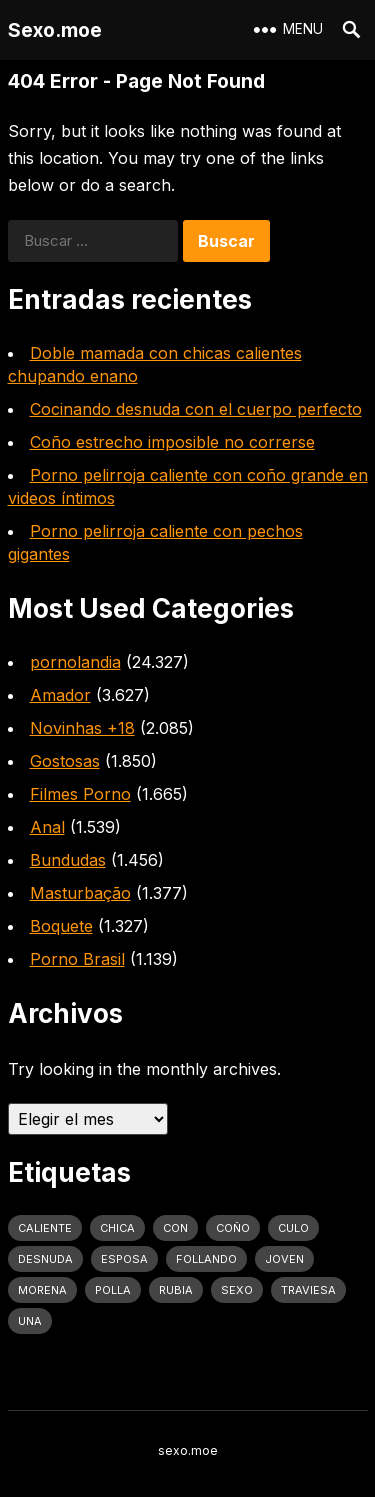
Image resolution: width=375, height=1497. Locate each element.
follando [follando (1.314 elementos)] (206, 1259)
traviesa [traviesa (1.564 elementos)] (308, 1290)
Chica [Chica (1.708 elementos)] (117, 1228)
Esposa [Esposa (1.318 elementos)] (124, 1259)
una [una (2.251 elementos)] (30, 1321)
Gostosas (65, 761)
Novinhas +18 (82, 728)
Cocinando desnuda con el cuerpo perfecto (196, 409)
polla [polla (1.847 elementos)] (113, 1290)
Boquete (61, 926)
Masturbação (80, 893)
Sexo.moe (55, 30)
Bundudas (68, 860)
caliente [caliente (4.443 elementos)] (45, 1228)
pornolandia (75, 662)
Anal (47, 827)
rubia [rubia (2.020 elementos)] (176, 1290)
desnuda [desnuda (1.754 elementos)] (45, 1259)
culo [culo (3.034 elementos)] (293, 1228)
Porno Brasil (77, 959)
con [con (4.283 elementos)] (175, 1228)
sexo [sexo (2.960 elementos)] (237, 1290)
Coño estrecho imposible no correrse (172, 442)
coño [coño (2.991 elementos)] (233, 1228)
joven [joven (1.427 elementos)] (284, 1259)
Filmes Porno (80, 794)
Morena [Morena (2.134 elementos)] (42, 1290)
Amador (60, 695)
